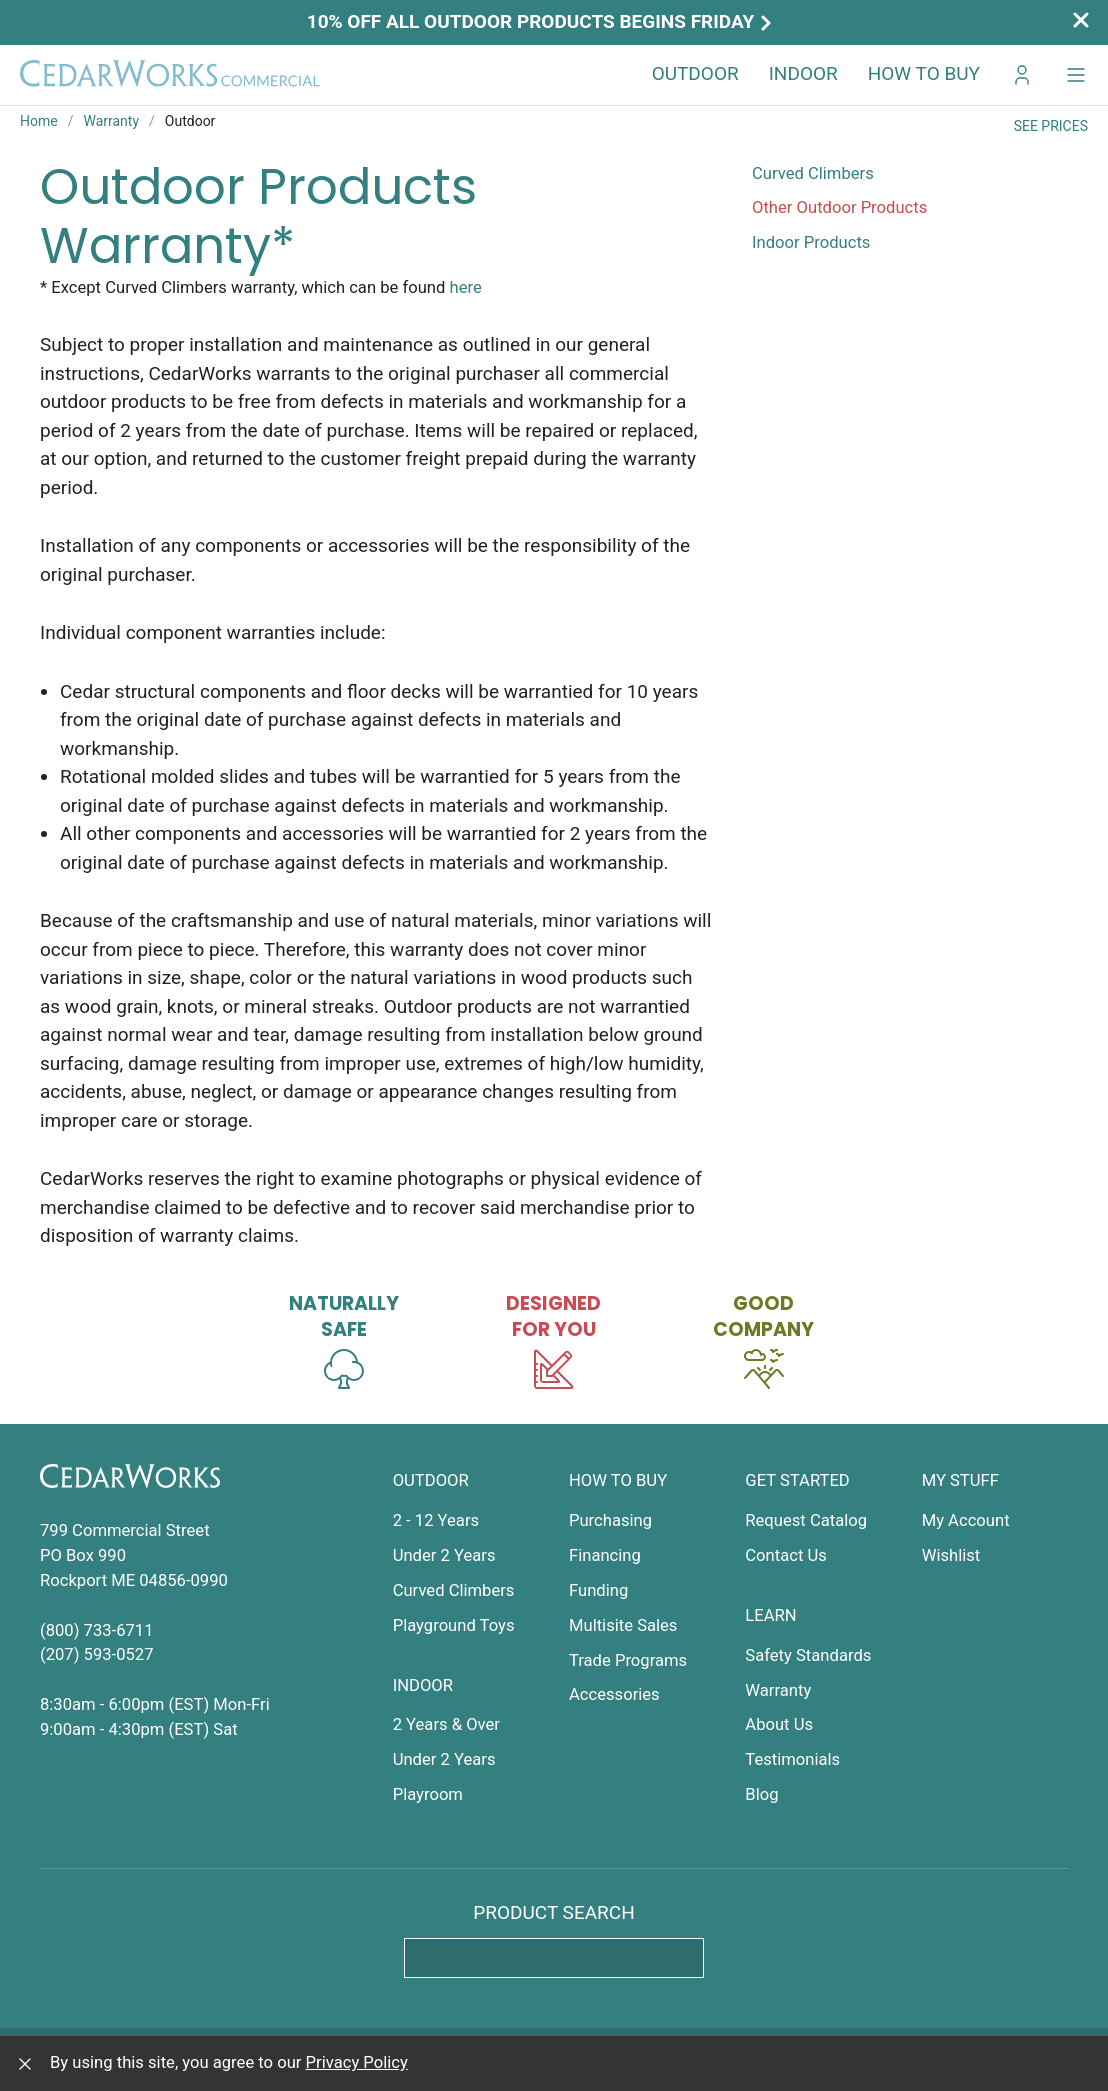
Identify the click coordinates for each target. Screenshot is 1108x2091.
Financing (605, 1555)
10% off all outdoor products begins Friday (542, 21)
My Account (966, 1520)
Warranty (111, 121)
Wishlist (951, 1555)
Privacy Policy (357, 2062)
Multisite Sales (623, 1625)
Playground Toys (454, 1625)
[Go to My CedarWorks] (1022, 75)
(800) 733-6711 (97, 1630)
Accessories (614, 1694)
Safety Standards (808, 1655)
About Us (779, 1724)
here (466, 287)
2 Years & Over (446, 1724)
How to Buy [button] (924, 73)
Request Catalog (806, 1520)
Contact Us (786, 1555)
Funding (598, 1590)
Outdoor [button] (695, 73)
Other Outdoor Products (839, 207)
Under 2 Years (444, 1555)
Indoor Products (811, 242)
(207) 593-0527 (97, 1654)
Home (39, 121)
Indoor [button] (803, 73)
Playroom (428, 1794)
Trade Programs (628, 1660)
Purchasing (610, 1520)
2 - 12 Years (436, 1520)
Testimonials (792, 1759)
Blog (761, 1794)
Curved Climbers (813, 173)
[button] (1076, 75)
